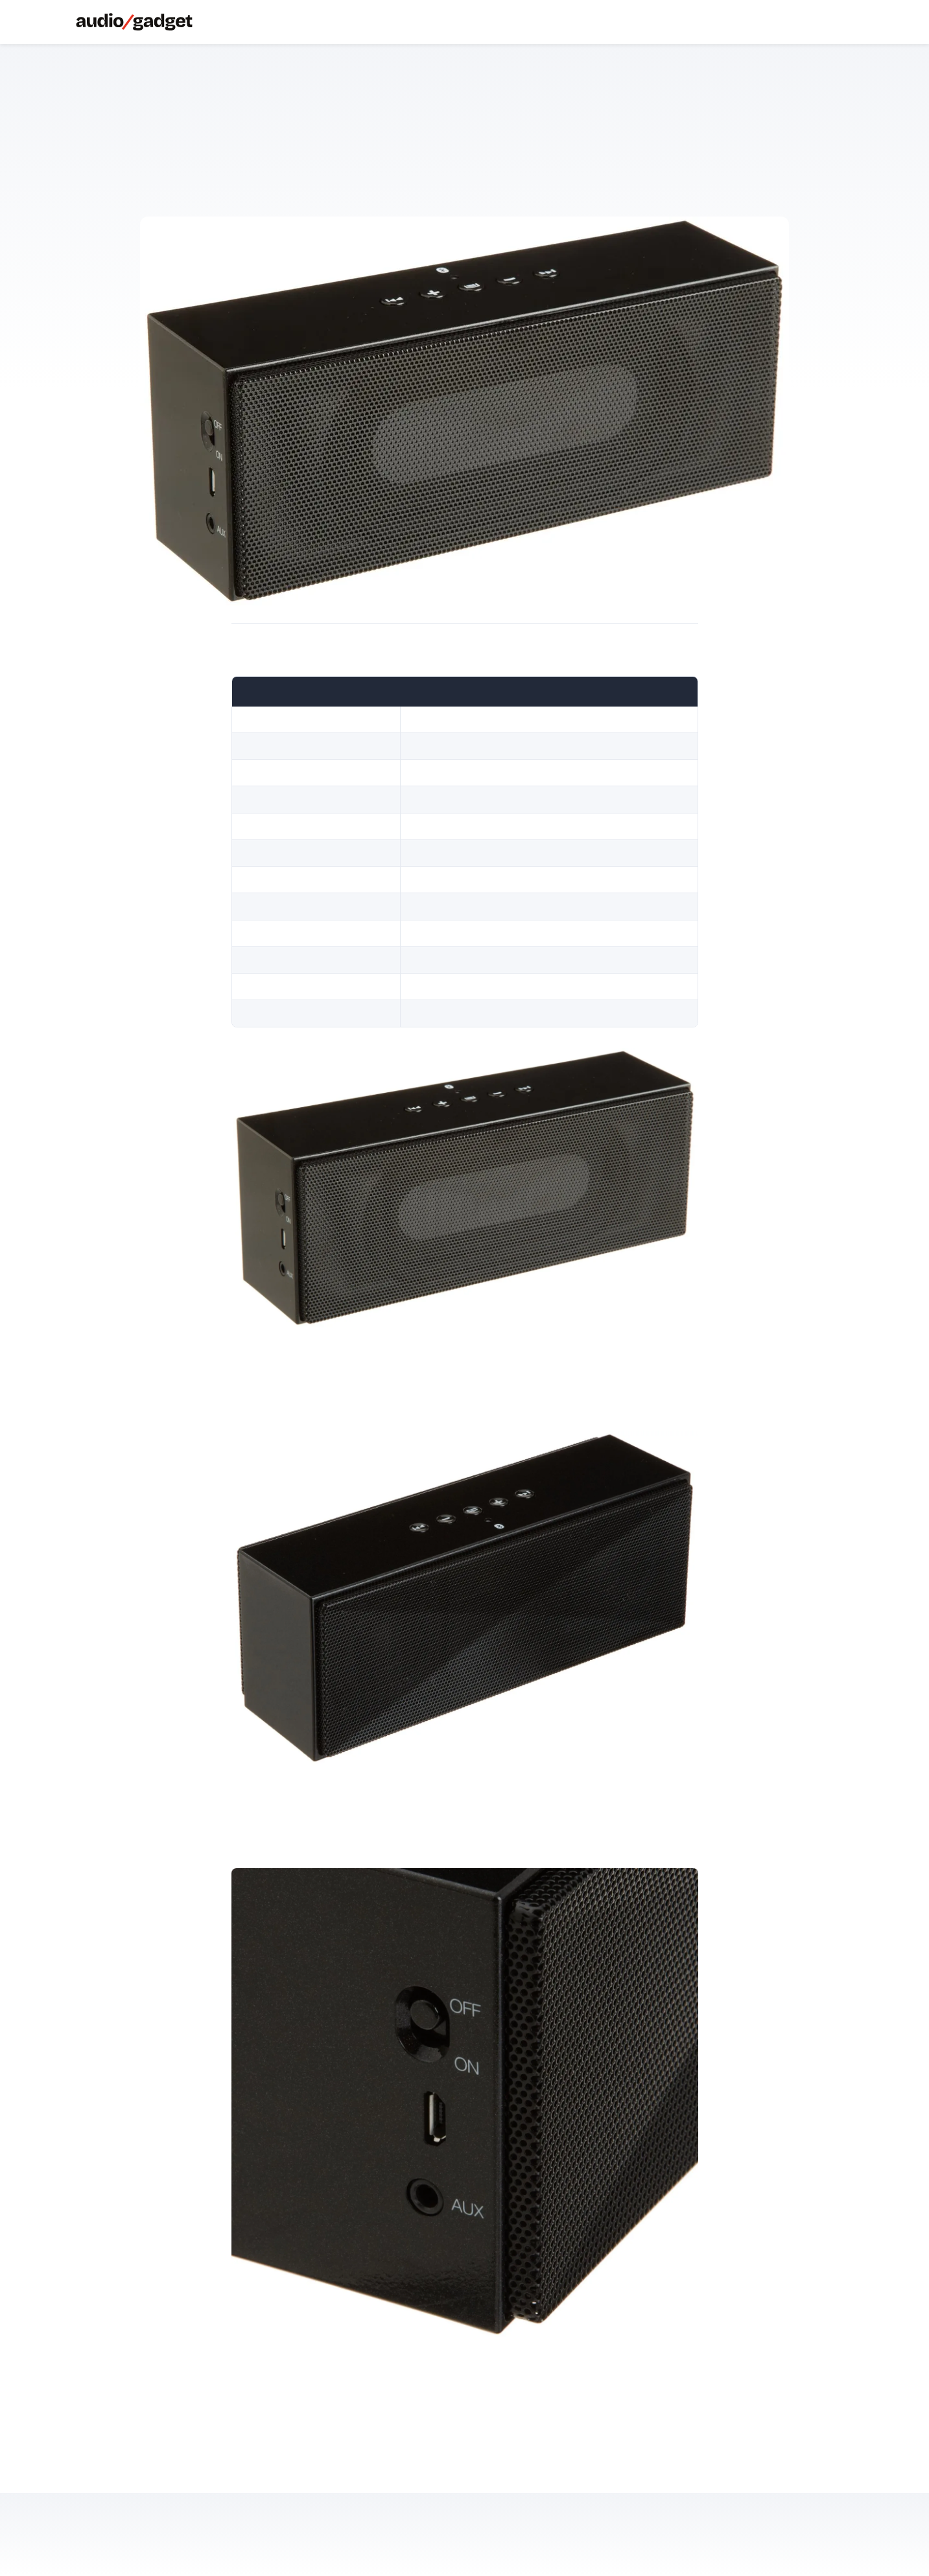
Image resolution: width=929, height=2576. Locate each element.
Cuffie (222, 22)
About (292, 22)
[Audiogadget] (134, 22)
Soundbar (257, 22)
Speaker (239, 22)
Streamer (274, 22)
